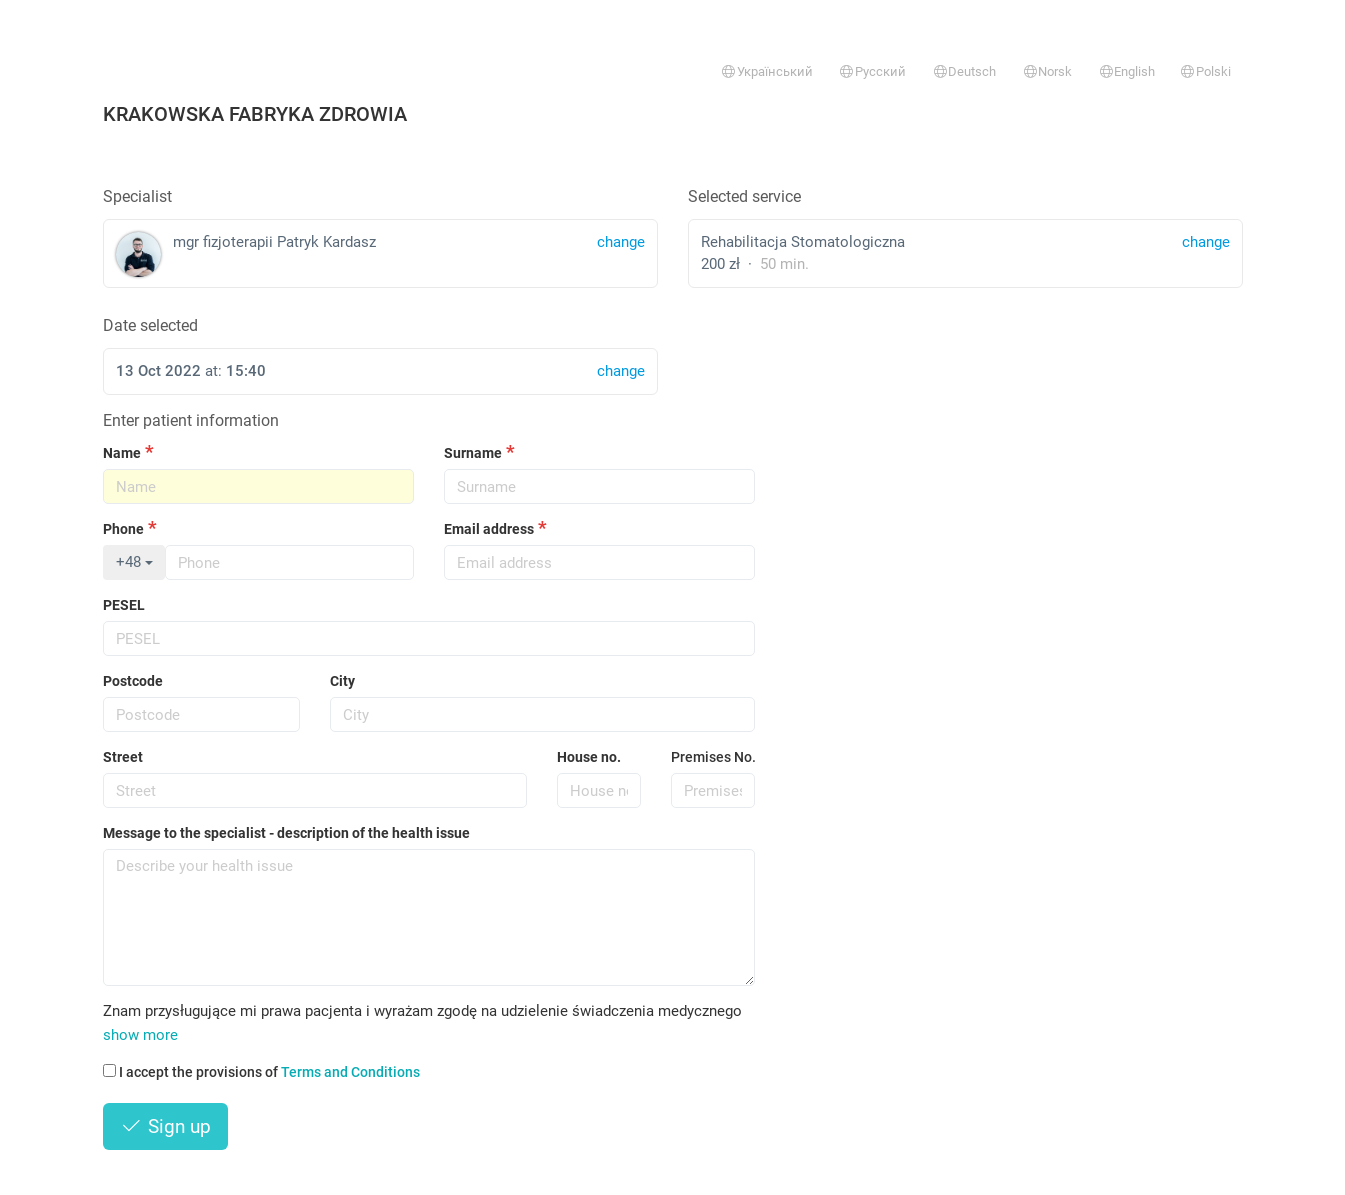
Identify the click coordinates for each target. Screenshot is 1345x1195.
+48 (134, 562)
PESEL (124, 605)
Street (123, 757)
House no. (589, 757)
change (1206, 242)
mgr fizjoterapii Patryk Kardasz (380, 254)
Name (122, 453)
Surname (473, 453)
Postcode (133, 681)
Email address (489, 529)
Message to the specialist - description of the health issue (286, 833)
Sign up (166, 1126)
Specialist (137, 196)
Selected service (744, 196)
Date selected (150, 325)
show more (140, 1035)
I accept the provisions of (261, 1072)
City (342, 681)
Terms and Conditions (350, 1072)
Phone (123, 529)
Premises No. (713, 757)
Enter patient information (191, 420)
